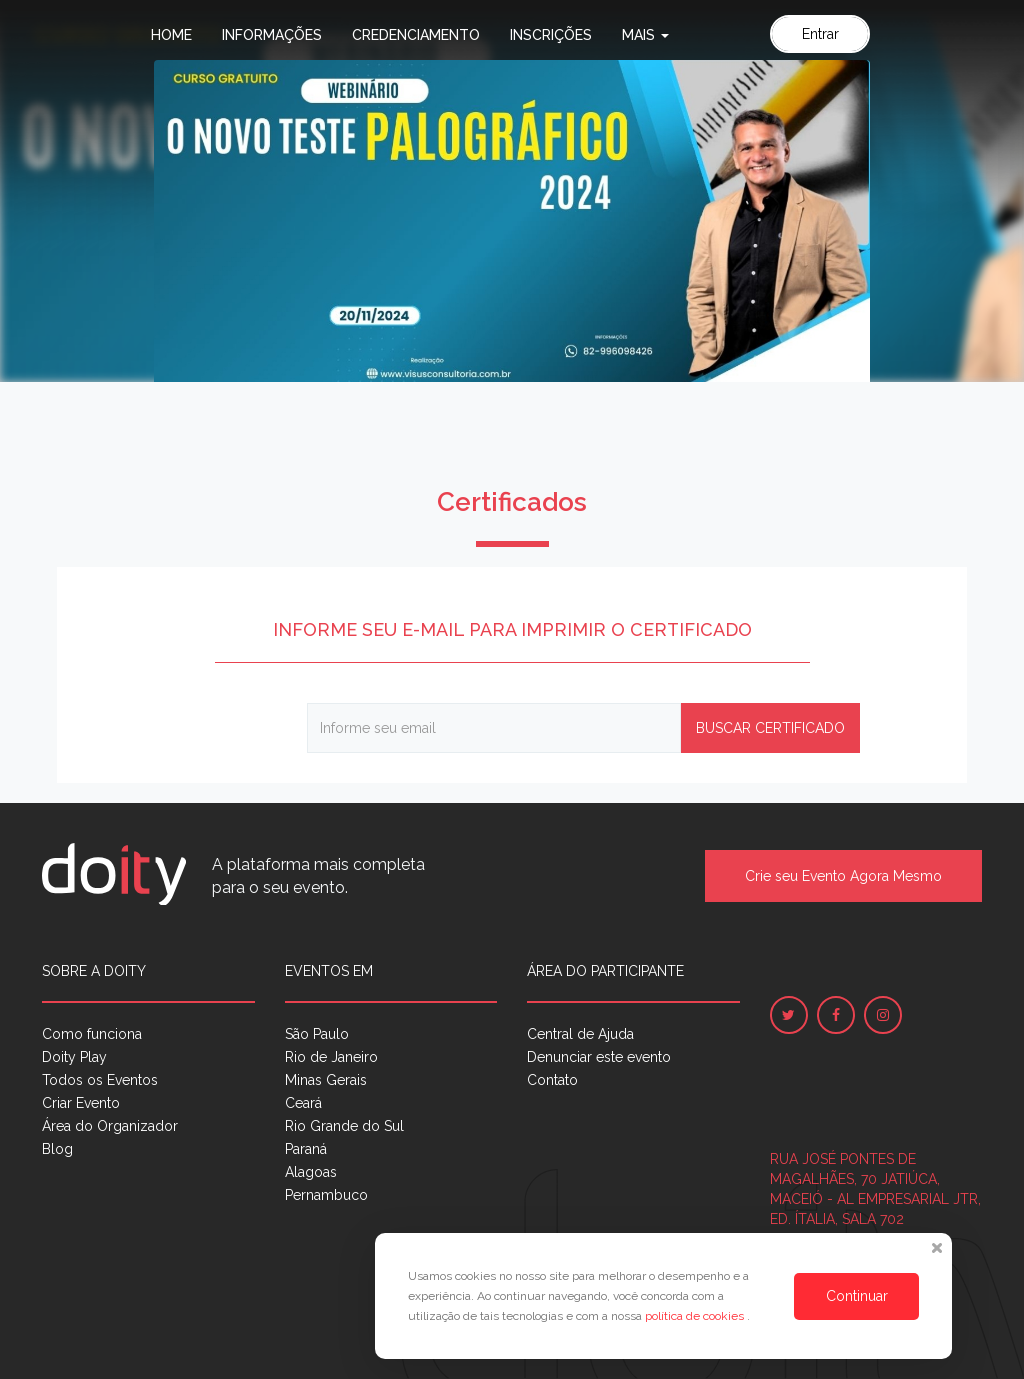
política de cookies (696, 1316)
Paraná (306, 1149)
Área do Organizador (110, 1126)
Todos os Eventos (100, 1080)
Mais (645, 35)
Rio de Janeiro (331, 1057)
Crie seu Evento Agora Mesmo (843, 876)
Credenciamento (416, 35)
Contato (552, 1080)
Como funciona (92, 1034)
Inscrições (551, 35)
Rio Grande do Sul (344, 1126)
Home (171, 35)
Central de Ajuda (580, 1034)
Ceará (303, 1103)
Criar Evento (81, 1103)
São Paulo (317, 1034)
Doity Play (74, 1057)
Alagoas (311, 1172)
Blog (57, 1149)
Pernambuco (326, 1195)
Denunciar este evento (599, 1057)
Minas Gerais (326, 1080)
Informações (272, 35)
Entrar (820, 34)
